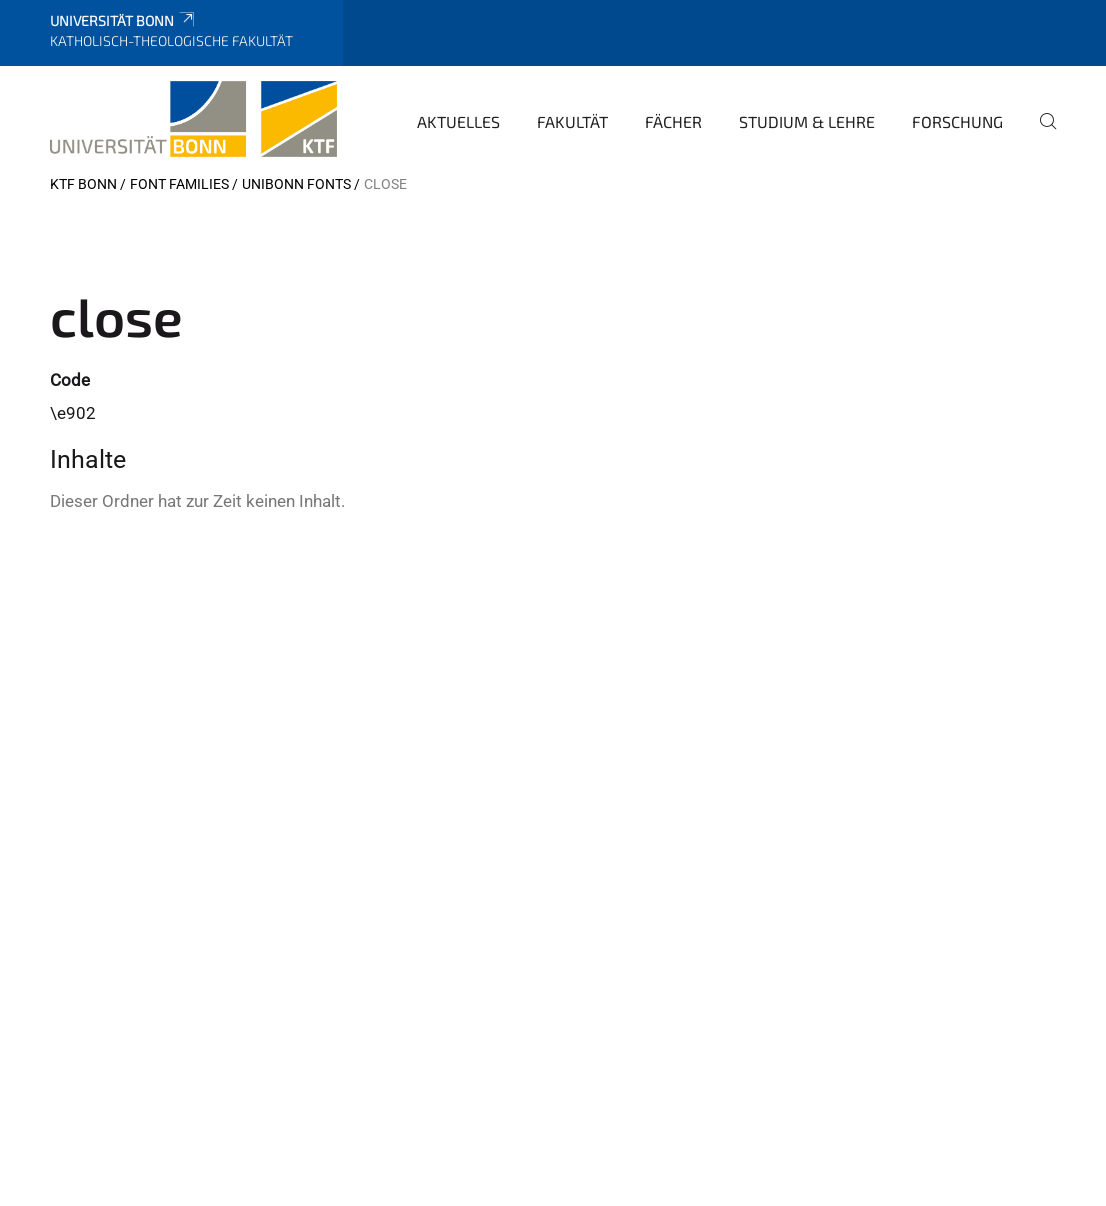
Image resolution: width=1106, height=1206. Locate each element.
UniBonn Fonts (296, 184)
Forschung (957, 121)
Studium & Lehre (807, 121)
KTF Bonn (83, 184)
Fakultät (572, 121)
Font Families (179, 184)
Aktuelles (458, 121)
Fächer (673, 121)
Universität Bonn (123, 20)
